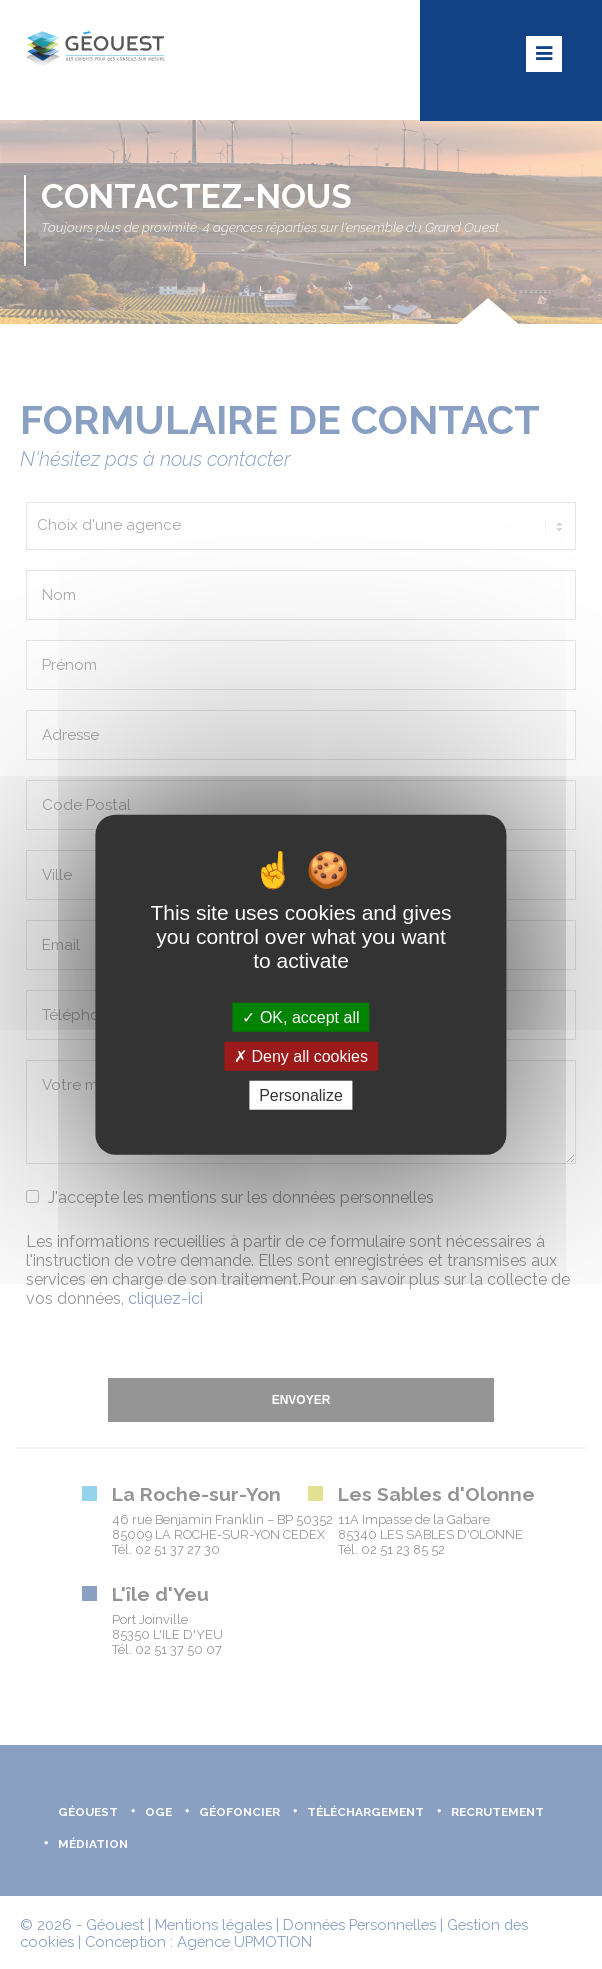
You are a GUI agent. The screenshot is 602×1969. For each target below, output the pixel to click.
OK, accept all (300, 1016)
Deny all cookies (301, 1055)
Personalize (301, 1095)
